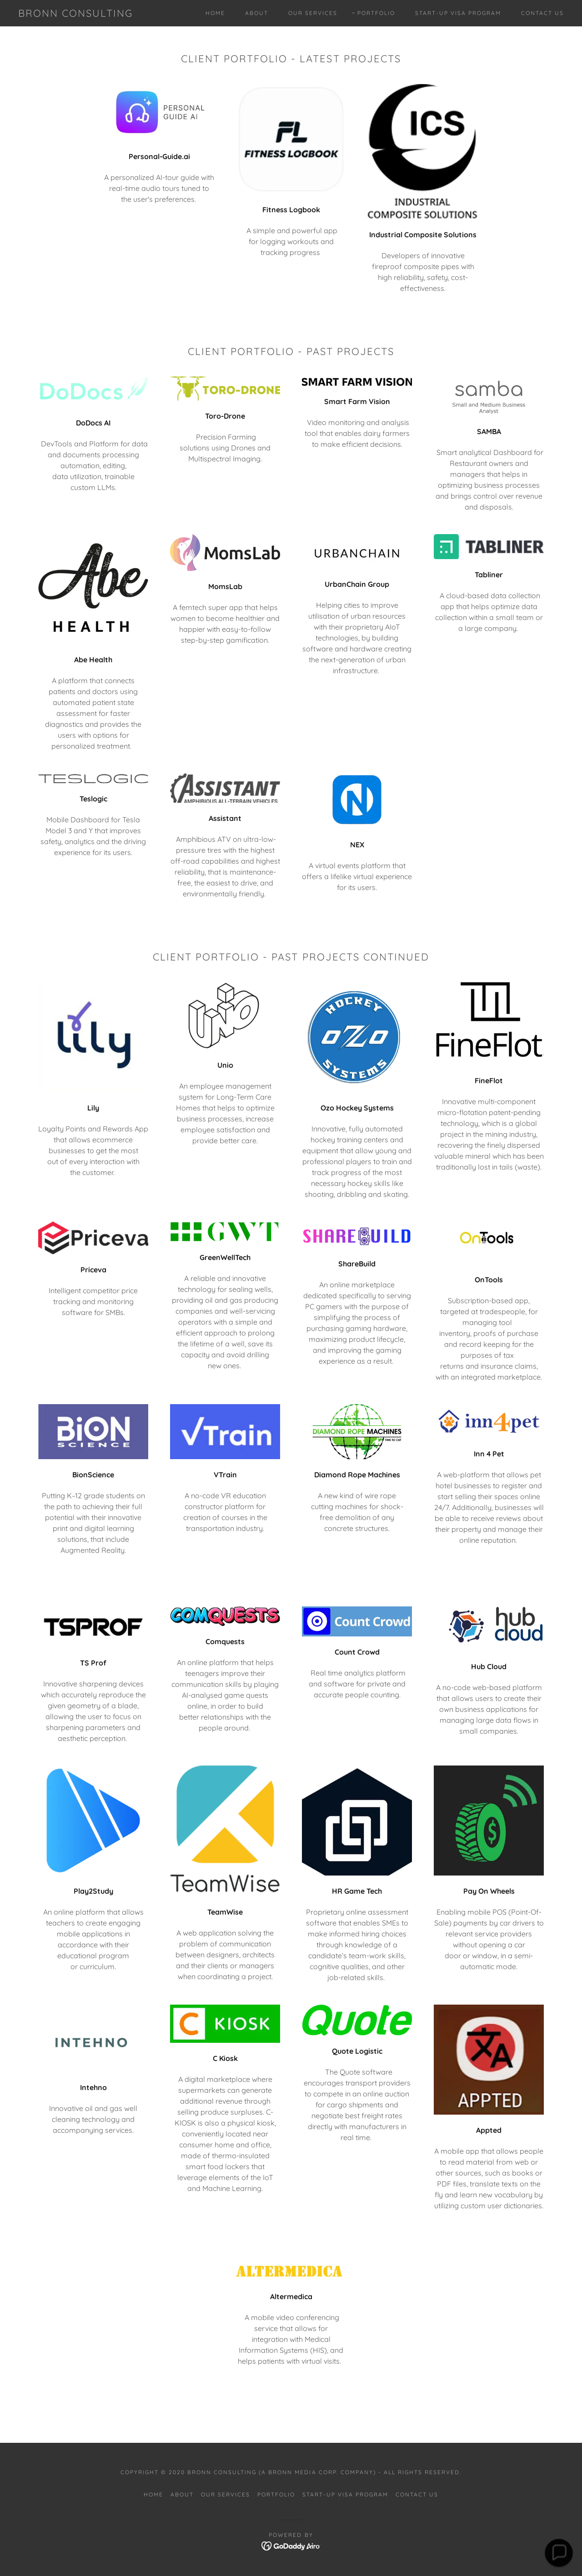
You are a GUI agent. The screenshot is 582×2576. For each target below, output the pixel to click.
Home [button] (153, 2494)
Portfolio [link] (376, 13)
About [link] (256, 13)
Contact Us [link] (542, 13)
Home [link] (215, 13)
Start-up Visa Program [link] (458, 13)
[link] (75, 14)
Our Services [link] (312, 13)
